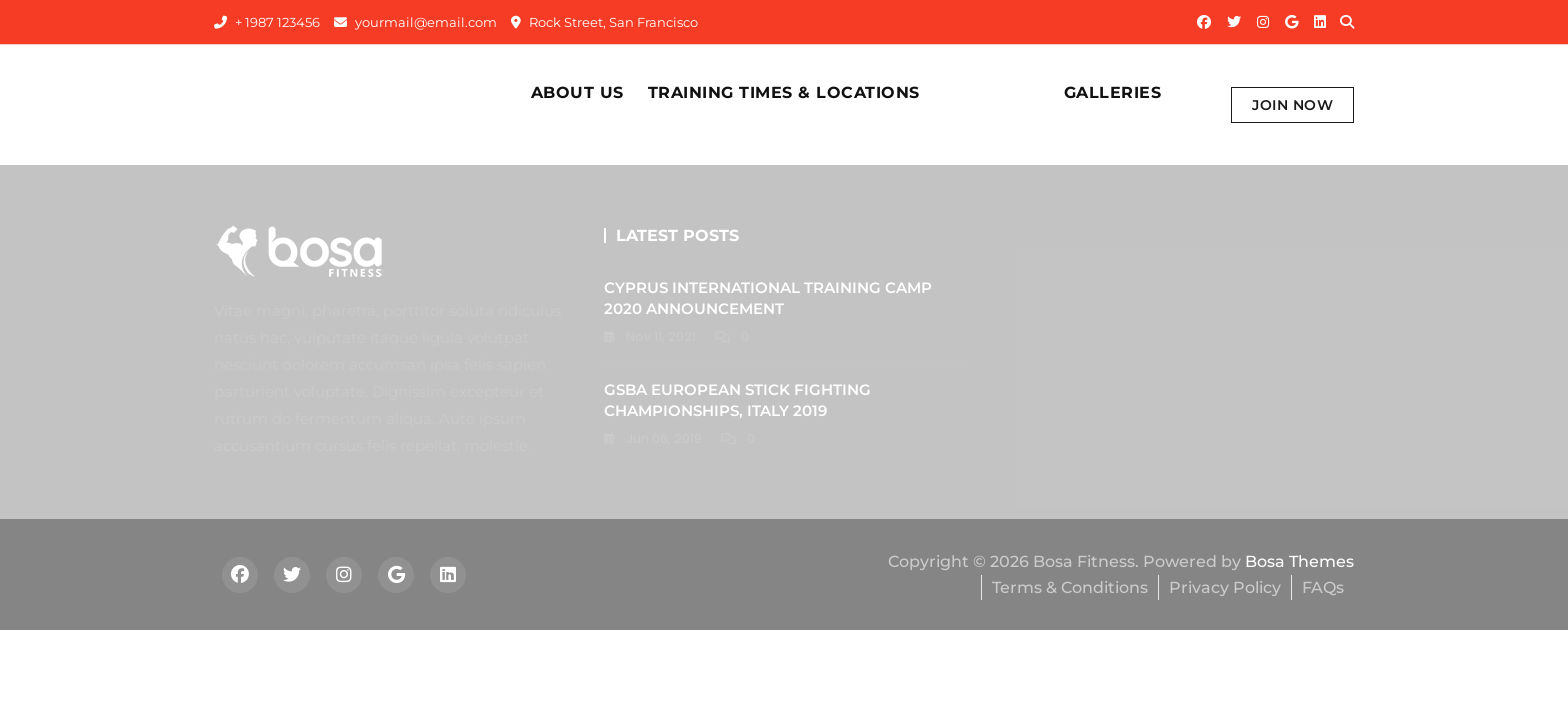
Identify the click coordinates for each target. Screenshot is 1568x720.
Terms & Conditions (1070, 587)
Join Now (1292, 105)
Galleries (1113, 92)
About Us (577, 92)
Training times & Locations (784, 92)
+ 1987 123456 (267, 22)
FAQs (1323, 587)
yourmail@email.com (415, 22)
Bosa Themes (1299, 561)
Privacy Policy (1225, 587)
